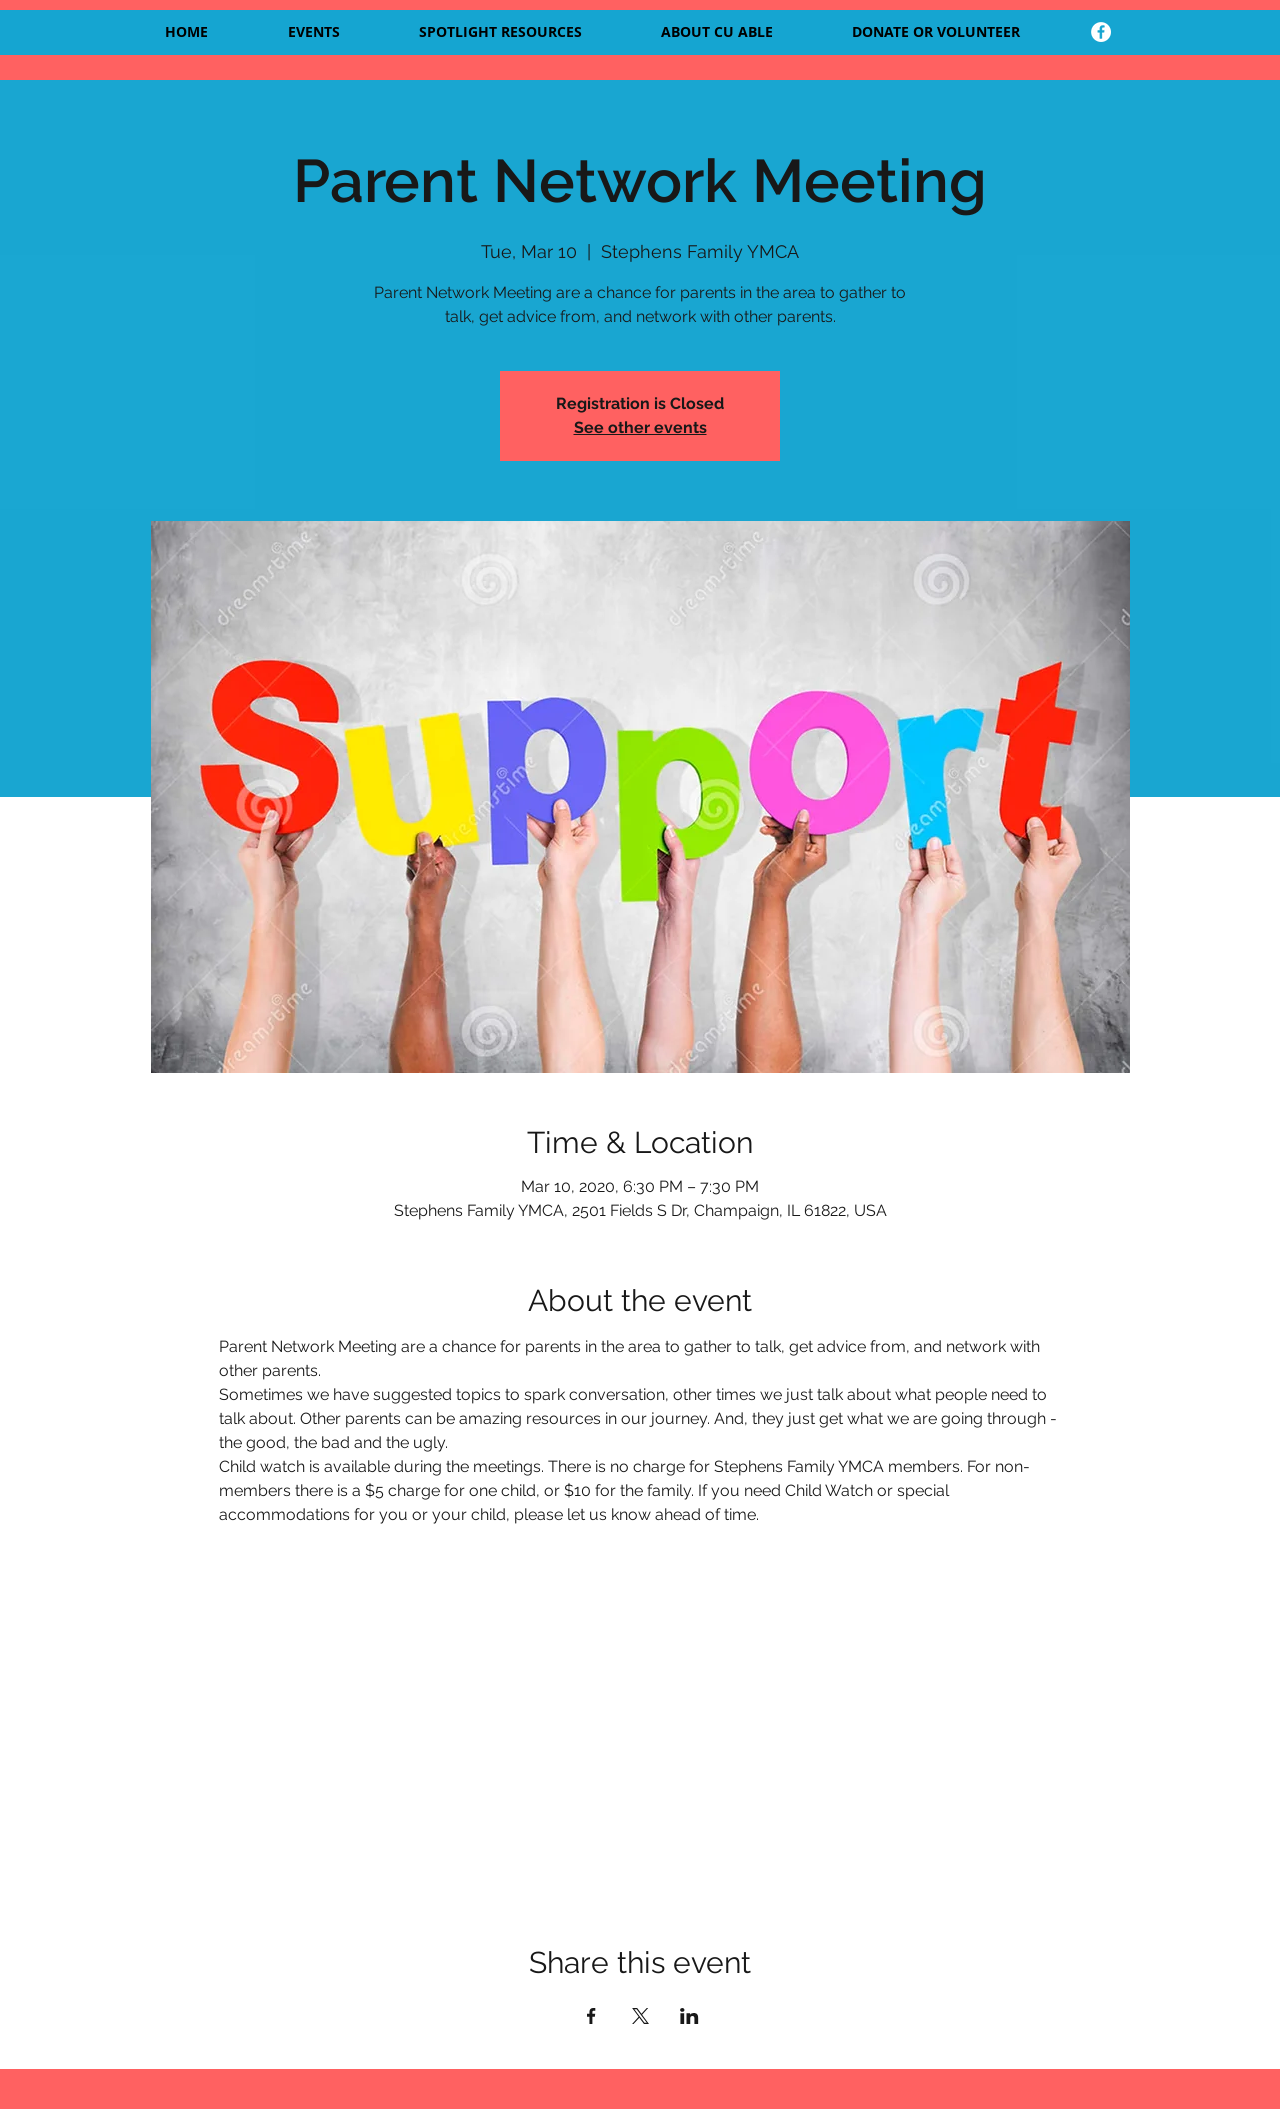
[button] (740, 32)
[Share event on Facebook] (591, 2016)
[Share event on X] (640, 2016)
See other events (640, 427)
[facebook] (1101, 32)
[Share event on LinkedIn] (689, 2016)
